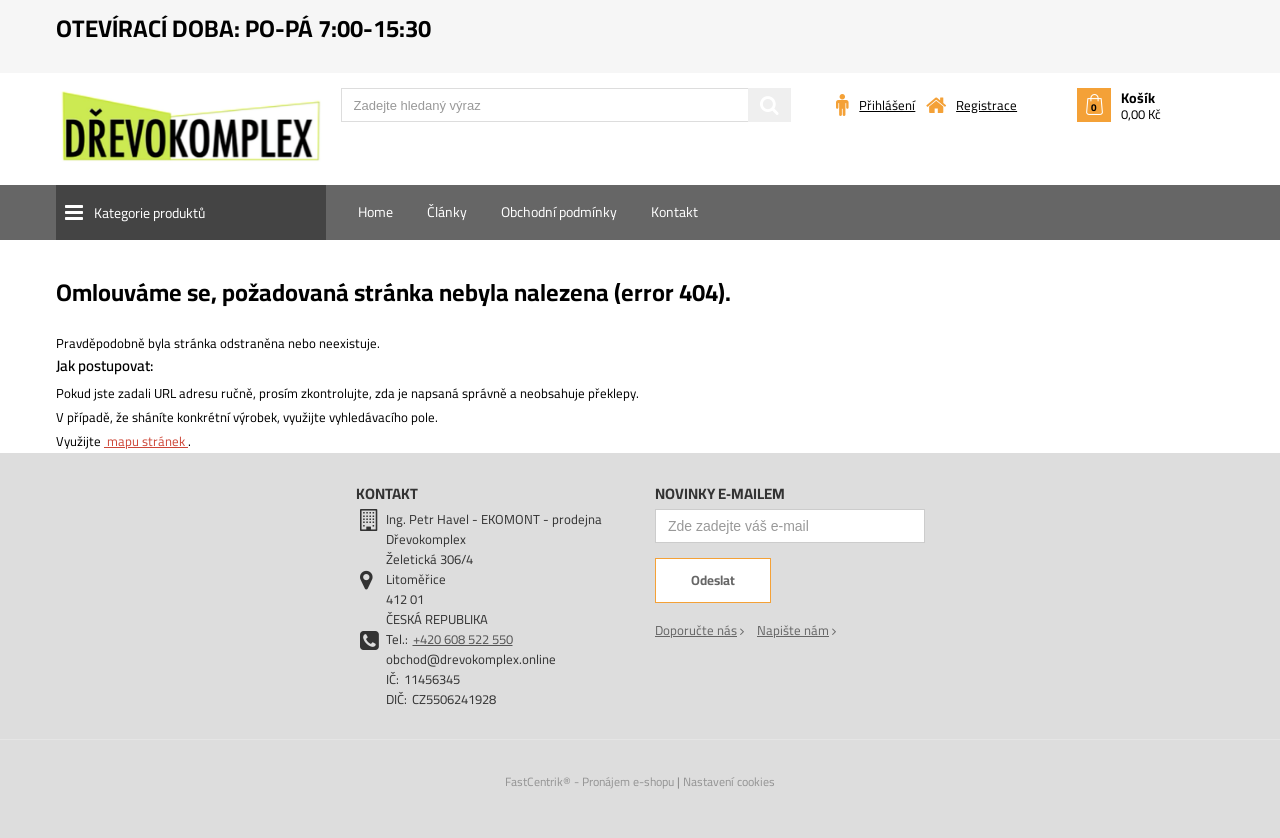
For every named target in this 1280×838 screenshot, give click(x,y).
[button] (191, 212)
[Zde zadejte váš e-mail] (790, 526)
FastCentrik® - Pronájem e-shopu (589, 781)
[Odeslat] (713, 580)
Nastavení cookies (729, 781)
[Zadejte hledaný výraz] (566, 105)
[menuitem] (375, 212)
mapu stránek (146, 441)
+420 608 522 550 (463, 639)
